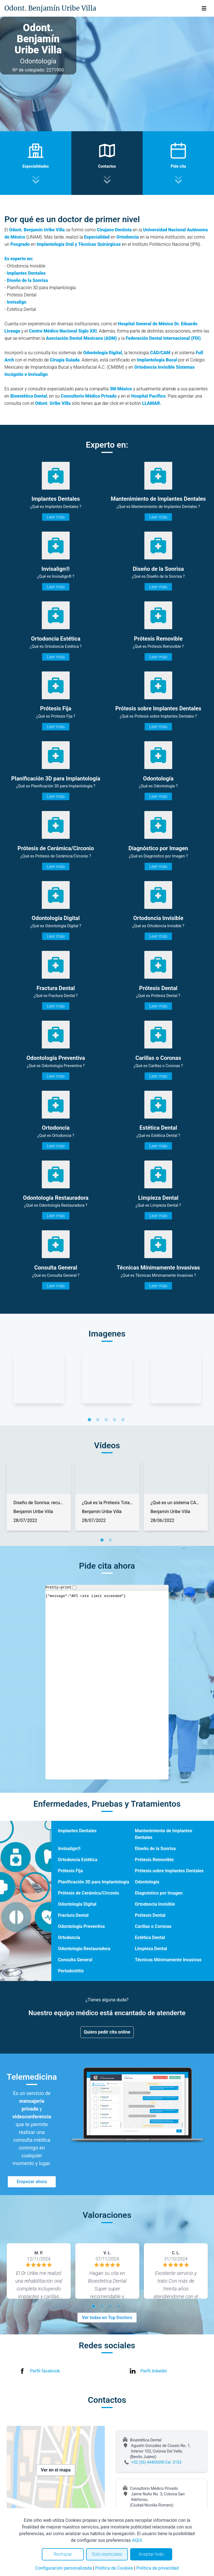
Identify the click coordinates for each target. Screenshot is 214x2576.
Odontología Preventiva (81, 1926)
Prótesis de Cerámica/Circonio (88, 1893)
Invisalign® (69, 1848)
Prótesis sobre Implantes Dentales (169, 1870)
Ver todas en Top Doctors (107, 2317)
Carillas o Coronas (153, 1926)
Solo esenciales (107, 2554)
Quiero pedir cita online (107, 2032)
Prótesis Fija (70, 1870)
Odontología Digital (77, 1904)
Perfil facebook (45, 2371)
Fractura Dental (73, 1915)
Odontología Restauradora (84, 1948)
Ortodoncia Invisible (155, 1904)
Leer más (56, 517)
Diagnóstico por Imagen (159, 1893)
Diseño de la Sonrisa (155, 1848)
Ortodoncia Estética (77, 1859)
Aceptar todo (151, 2554)
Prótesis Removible (154, 1859)
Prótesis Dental (150, 1915)
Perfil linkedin (153, 2371)
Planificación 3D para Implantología (93, 1882)
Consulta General (75, 1959)
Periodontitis (71, 1970)
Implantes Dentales (77, 1830)
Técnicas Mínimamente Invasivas (168, 1959)
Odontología (147, 1882)
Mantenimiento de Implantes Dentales (163, 1834)
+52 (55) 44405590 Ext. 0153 (156, 2462)
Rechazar (63, 2554)
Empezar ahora (32, 2181)
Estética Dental (150, 1937)
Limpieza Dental (151, 1948)
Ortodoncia (69, 1937)
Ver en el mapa (56, 2470)
